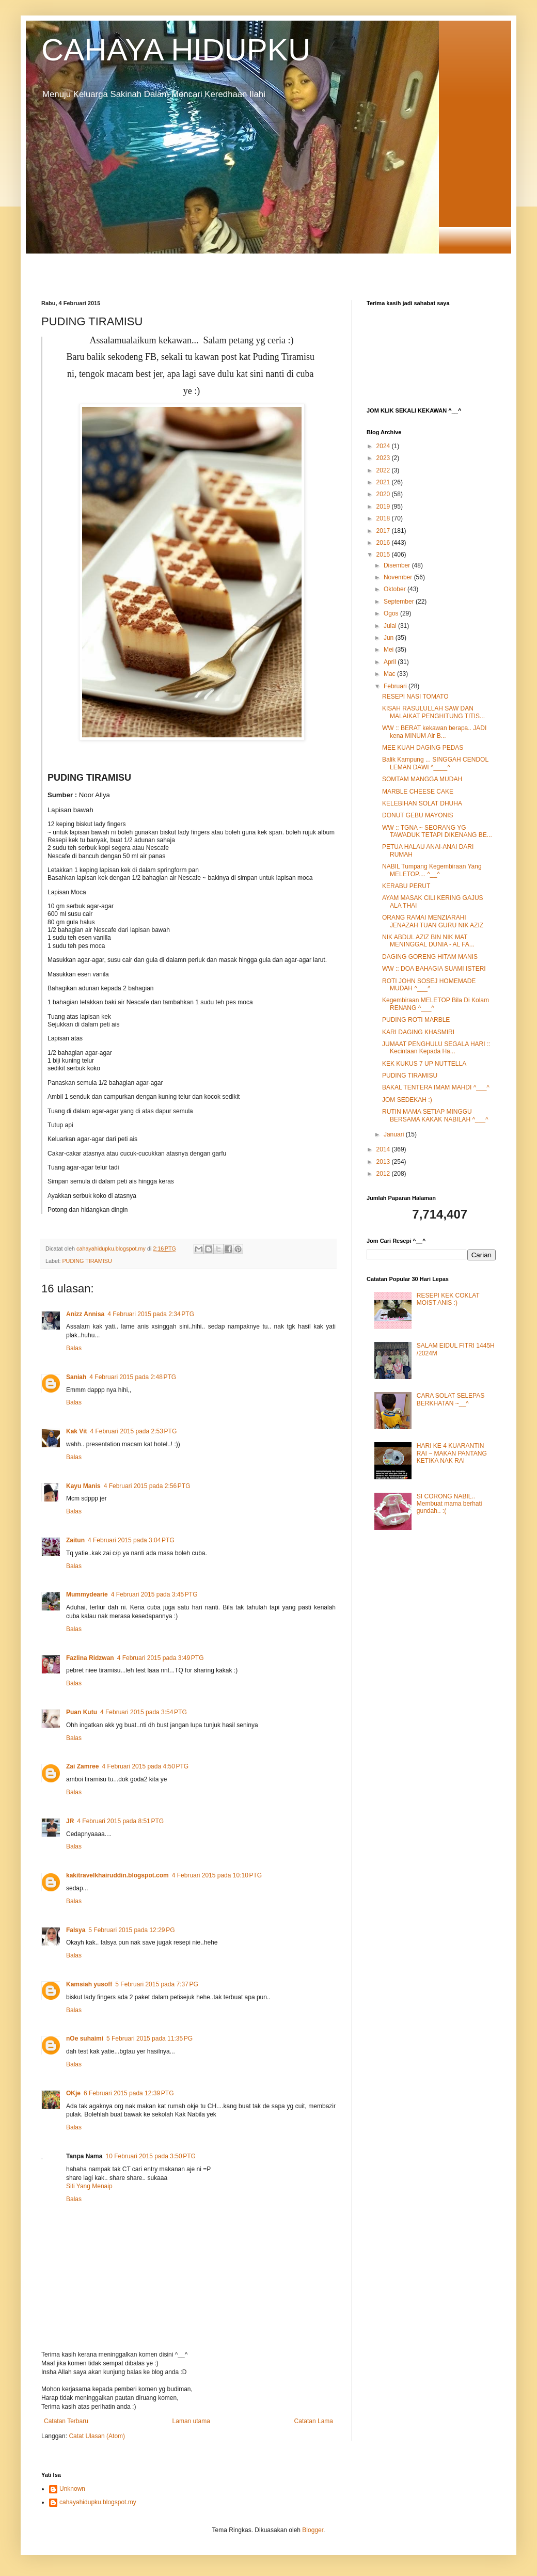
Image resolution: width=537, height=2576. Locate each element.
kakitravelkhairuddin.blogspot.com (117, 1875)
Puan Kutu (81, 1712)
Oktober (395, 589)
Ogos (392, 613)
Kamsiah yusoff (89, 1984)
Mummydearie (87, 1594)
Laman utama (191, 2421)
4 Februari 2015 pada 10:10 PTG (217, 1875)
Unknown (72, 2488)
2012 (384, 1173)
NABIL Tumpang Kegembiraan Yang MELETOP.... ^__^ (432, 870)
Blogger (312, 2530)
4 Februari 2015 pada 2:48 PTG (132, 1377)
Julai (391, 625)
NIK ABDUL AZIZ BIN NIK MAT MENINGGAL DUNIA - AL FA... (428, 941)
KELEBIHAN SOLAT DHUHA (422, 803)
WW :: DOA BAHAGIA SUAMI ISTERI (434, 968)
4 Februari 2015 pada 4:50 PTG (145, 1766)
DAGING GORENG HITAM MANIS (430, 956)
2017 (384, 530)
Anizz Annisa (85, 1314)
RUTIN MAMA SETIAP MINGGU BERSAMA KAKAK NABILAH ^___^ (435, 1115)
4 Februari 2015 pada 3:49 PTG (160, 1658)
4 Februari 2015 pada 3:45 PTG (154, 1594)
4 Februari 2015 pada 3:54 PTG (143, 1712)
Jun (390, 637)
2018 (384, 518)
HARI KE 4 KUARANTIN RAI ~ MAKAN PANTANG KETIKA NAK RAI (452, 1453)
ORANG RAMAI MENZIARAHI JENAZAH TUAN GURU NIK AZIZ (432, 921)
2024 (384, 446)
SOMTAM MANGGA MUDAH (422, 779)
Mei (390, 649)
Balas (74, 1348)
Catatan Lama (313, 2421)
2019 (384, 506)
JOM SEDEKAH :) (407, 1099)
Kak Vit (76, 1431)
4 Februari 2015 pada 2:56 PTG (147, 1486)
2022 (384, 470)
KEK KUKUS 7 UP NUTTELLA (424, 1063)
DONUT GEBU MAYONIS (417, 815)
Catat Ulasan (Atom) (97, 2436)
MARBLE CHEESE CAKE (417, 791)
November (399, 577)
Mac (390, 673)
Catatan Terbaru (66, 2421)
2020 (384, 494)
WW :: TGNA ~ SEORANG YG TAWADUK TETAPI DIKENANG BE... (437, 831)
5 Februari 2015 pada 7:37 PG (156, 1984)
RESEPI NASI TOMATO (415, 696)
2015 (384, 554)
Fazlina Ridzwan (90, 1658)
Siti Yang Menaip (89, 2186)
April (391, 662)
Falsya (75, 1930)
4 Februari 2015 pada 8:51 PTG (120, 1821)
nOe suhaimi (84, 2038)
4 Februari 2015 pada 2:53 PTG (133, 1431)
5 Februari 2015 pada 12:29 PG (131, 1930)
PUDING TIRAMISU (87, 1261)
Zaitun (75, 1540)
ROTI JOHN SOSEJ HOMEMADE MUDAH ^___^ (429, 984)
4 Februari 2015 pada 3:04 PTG (131, 1540)
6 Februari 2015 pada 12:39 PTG (128, 2093)
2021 (384, 482)
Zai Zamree (82, 1766)
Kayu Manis (83, 1486)
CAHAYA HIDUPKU (175, 50)
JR (70, 1821)
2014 (384, 1149)
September (400, 601)
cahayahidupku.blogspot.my (97, 2502)
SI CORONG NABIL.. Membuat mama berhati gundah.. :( (449, 1504)
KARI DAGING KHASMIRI (418, 1032)
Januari (395, 1134)
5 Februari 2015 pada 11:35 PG (149, 2038)
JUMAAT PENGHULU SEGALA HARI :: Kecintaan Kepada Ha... (436, 1047)
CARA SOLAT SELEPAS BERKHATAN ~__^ (450, 1399)
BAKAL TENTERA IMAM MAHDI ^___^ (435, 1087)
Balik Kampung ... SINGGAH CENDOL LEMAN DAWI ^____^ (435, 763)
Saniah (76, 1377)
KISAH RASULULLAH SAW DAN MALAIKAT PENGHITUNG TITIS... (433, 712)
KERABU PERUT (406, 886)
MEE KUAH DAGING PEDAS (422, 747)
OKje (73, 2093)
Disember (398, 565)
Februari (396, 686)
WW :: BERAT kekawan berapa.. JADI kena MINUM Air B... (434, 731)
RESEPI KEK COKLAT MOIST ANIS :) (448, 1299)
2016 (384, 542)
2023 (384, 458)
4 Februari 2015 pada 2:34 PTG (150, 1314)
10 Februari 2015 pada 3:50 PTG (150, 2156)
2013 (384, 1161)
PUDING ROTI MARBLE (416, 1019)
